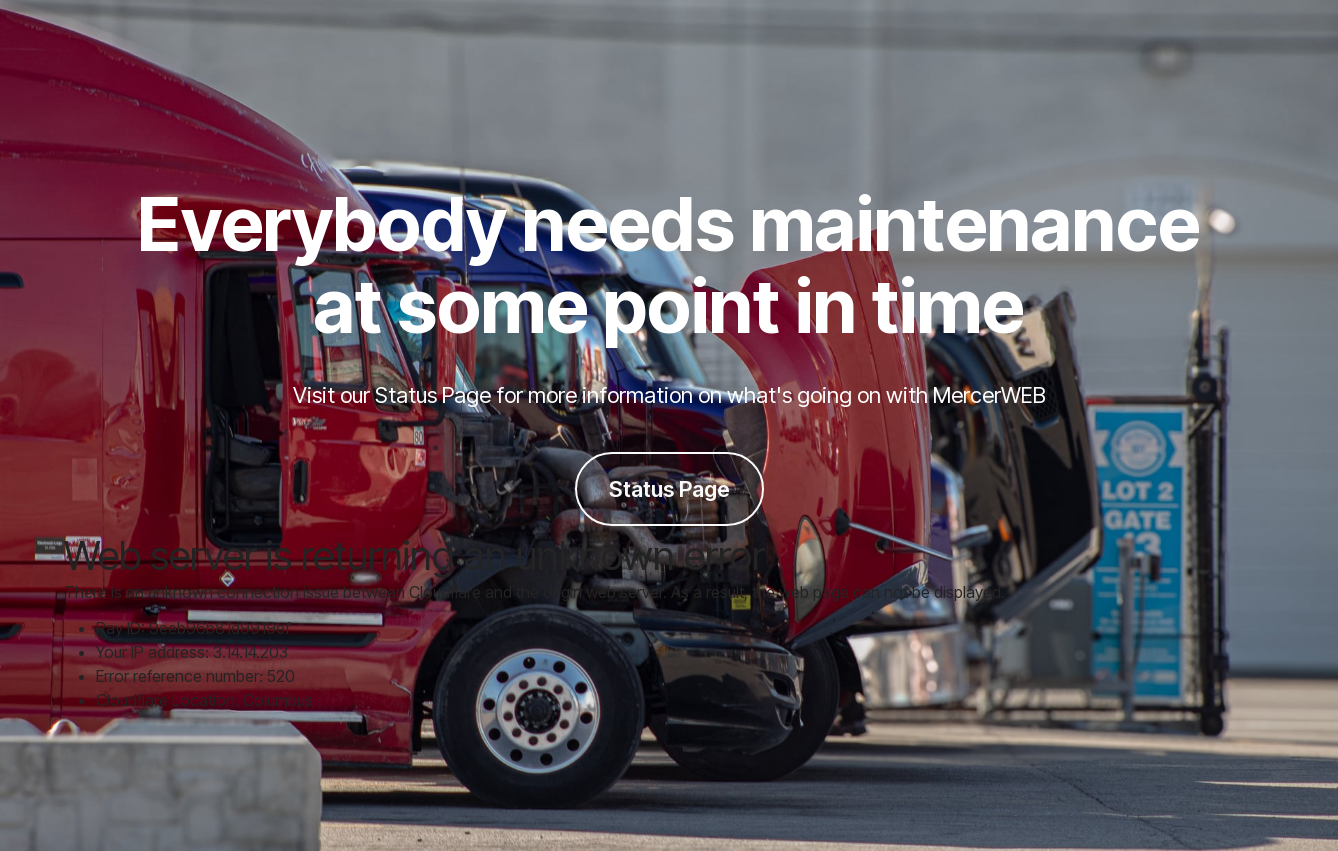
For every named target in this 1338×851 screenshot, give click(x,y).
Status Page (669, 489)
